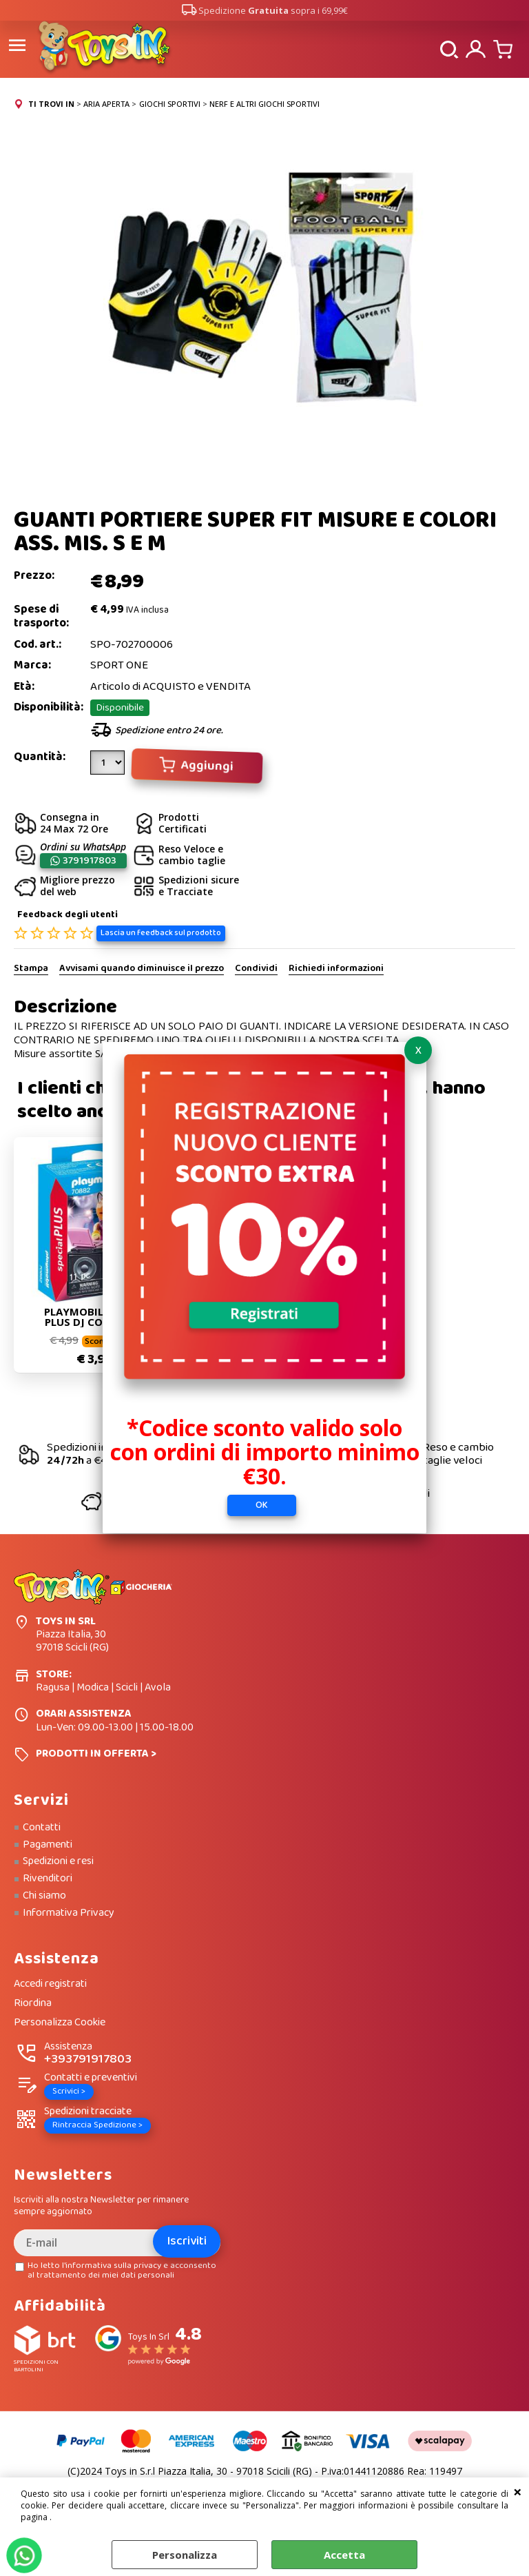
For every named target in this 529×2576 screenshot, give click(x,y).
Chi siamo (44, 1895)
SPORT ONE (119, 665)
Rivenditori (47, 1878)
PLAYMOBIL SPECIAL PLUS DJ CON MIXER (95, 1317)
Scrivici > (68, 2091)
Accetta (344, 2555)
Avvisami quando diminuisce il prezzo (141, 968)
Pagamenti (47, 1844)
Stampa (31, 968)
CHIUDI (517, 2491)
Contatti (42, 1827)
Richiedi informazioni (336, 968)
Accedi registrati (50, 1984)
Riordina (33, 2003)
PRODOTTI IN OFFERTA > (96, 1752)
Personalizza (184, 2555)
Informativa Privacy (68, 1912)
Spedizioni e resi (58, 1861)
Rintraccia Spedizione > (97, 2125)
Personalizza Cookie (59, 2022)
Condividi (256, 968)
